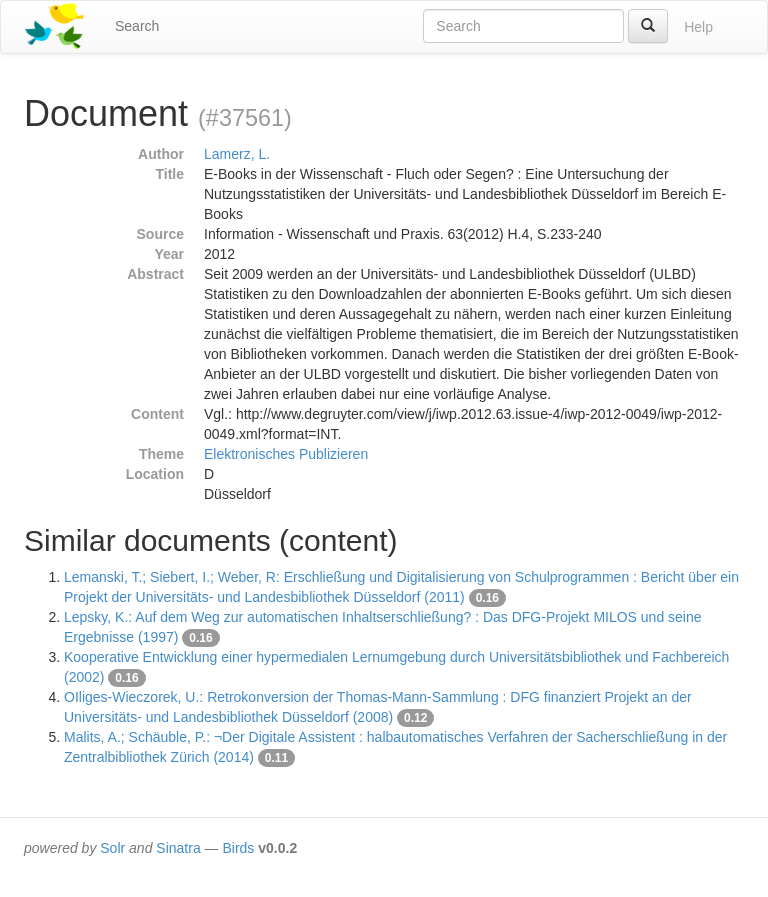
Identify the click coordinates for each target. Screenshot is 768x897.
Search (137, 26)
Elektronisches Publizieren (286, 454)
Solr (112, 848)
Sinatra (178, 848)
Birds (238, 848)
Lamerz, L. (237, 154)
